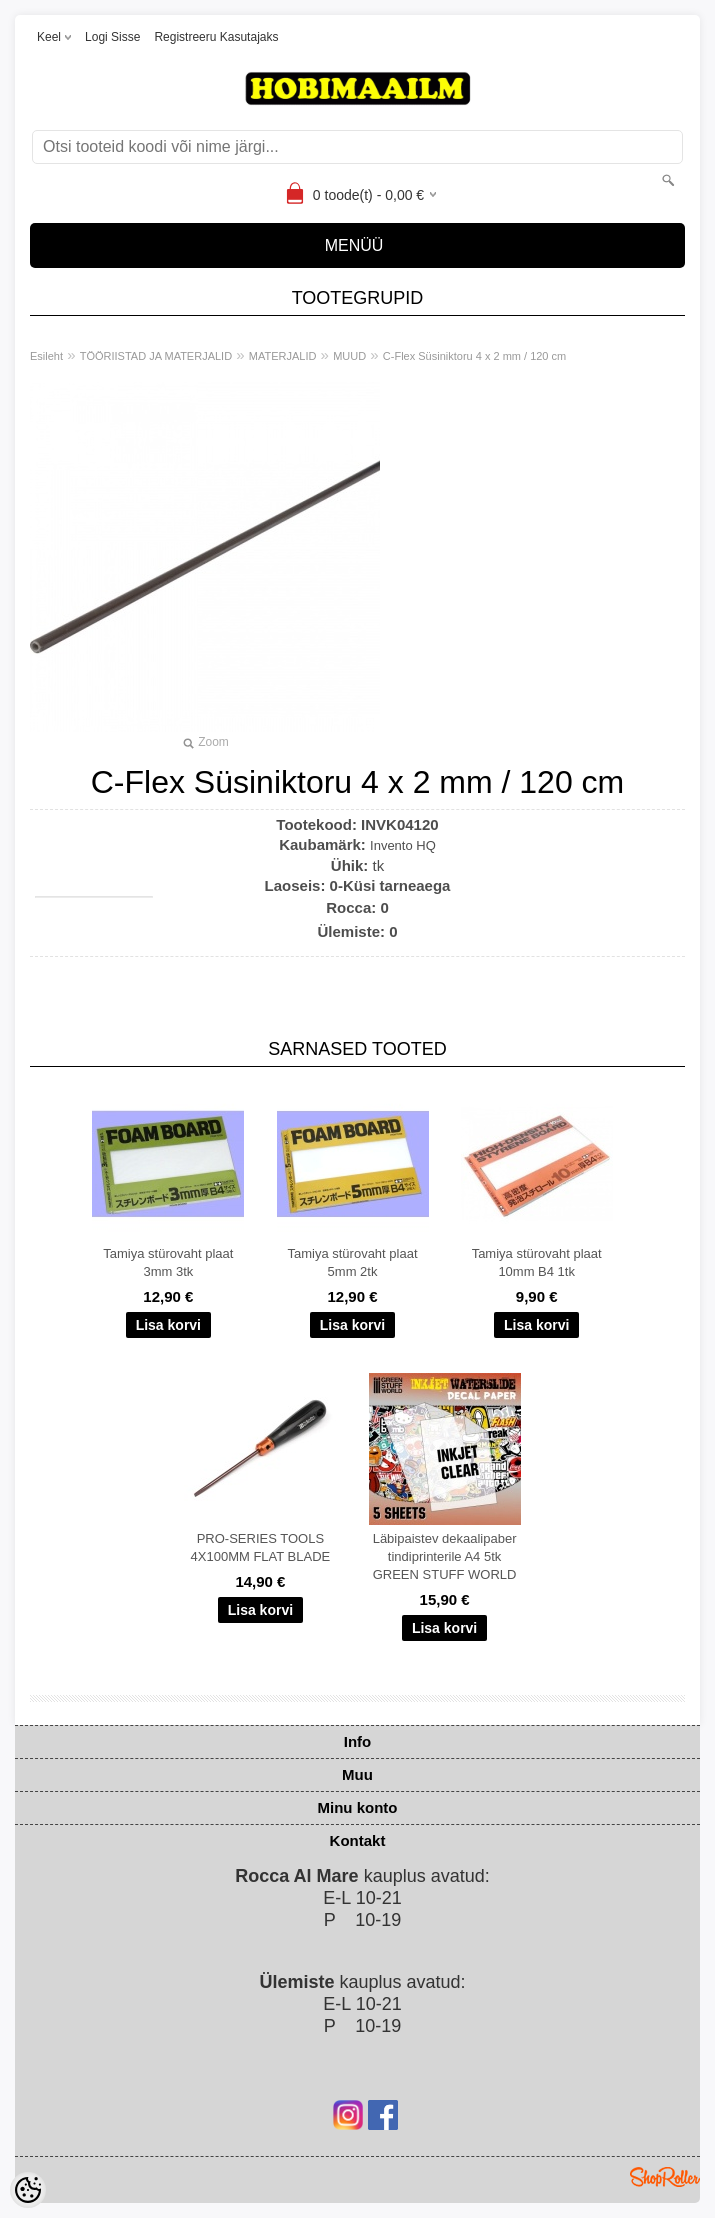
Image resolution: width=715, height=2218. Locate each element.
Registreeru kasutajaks (216, 37)
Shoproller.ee (665, 2177)
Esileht (46, 356)
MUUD (349, 356)
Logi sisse (112, 37)
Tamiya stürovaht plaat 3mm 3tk (168, 1262)
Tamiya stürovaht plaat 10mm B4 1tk (537, 1262)
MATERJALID (283, 356)
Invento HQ (403, 845)
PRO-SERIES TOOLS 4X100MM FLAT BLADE (261, 1547)
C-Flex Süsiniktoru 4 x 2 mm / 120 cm (474, 356)
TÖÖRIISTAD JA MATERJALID (156, 356)
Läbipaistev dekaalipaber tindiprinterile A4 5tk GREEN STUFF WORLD (445, 1556)
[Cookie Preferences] (28, 2190)
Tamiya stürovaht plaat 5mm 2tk (352, 1262)
